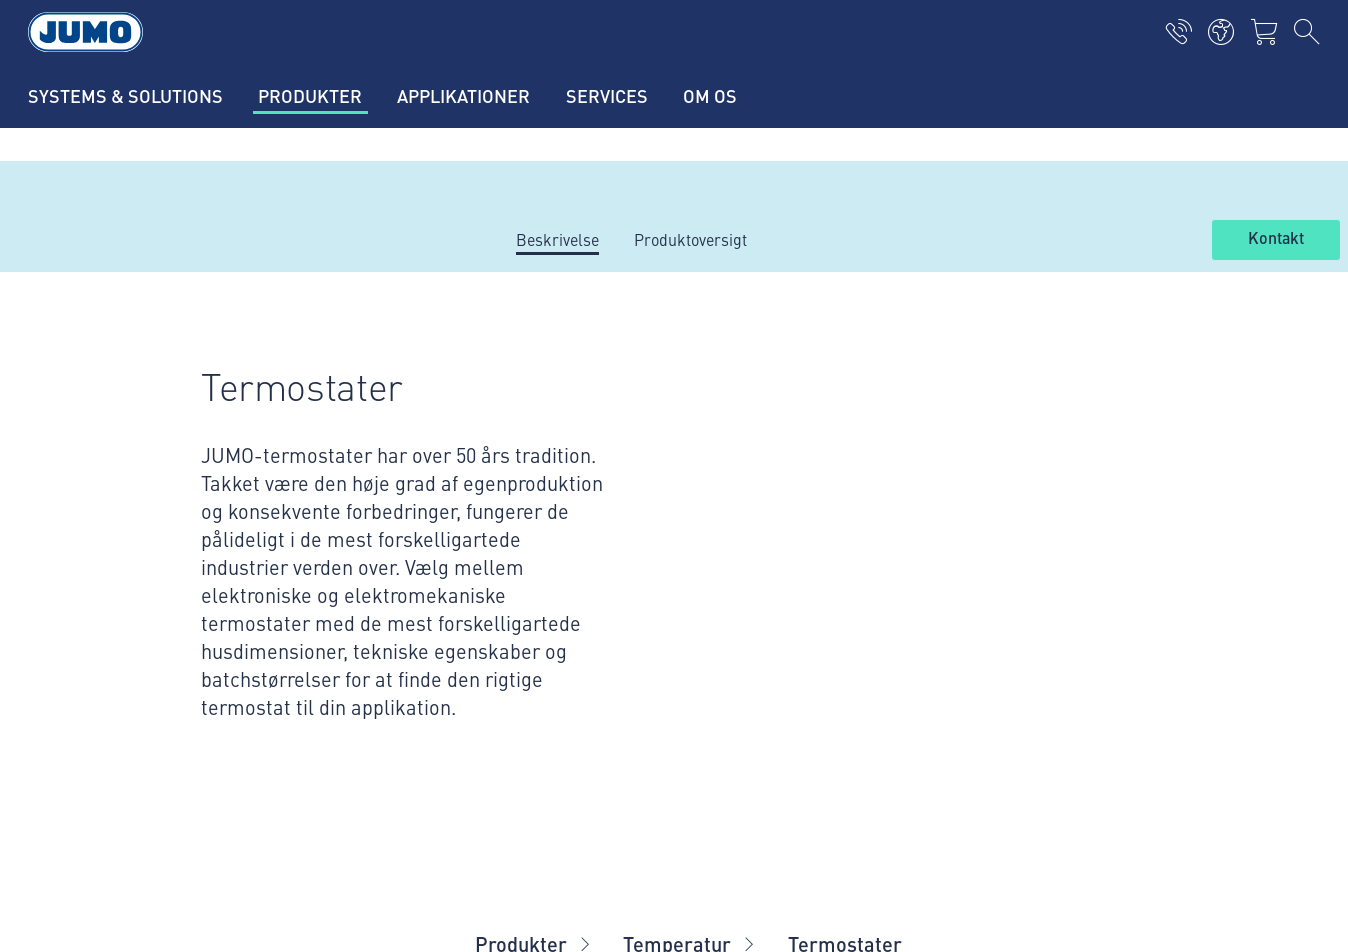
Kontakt (1276, 239)
